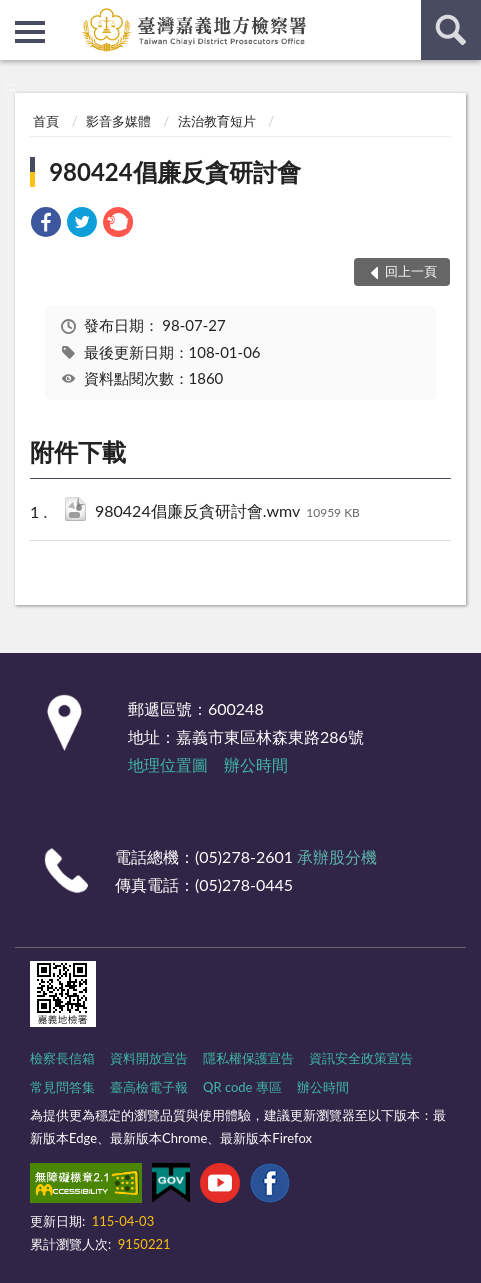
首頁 (46, 121)
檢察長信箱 (62, 1058)
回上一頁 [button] (411, 271)
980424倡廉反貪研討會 (175, 171)
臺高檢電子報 (149, 1087)
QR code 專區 (242, 1087)
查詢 (451, 30)
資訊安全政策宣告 (361, 1058)
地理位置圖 (168, 764)
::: (16, 15)
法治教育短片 (217, 121)
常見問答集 (62, 1087)
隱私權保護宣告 (248, 1058)
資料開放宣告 (149, 1058)
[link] (46, 224)
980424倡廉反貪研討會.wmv (227, 512)
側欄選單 (30, 32)
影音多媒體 (118, 121)
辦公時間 (256, 764)
